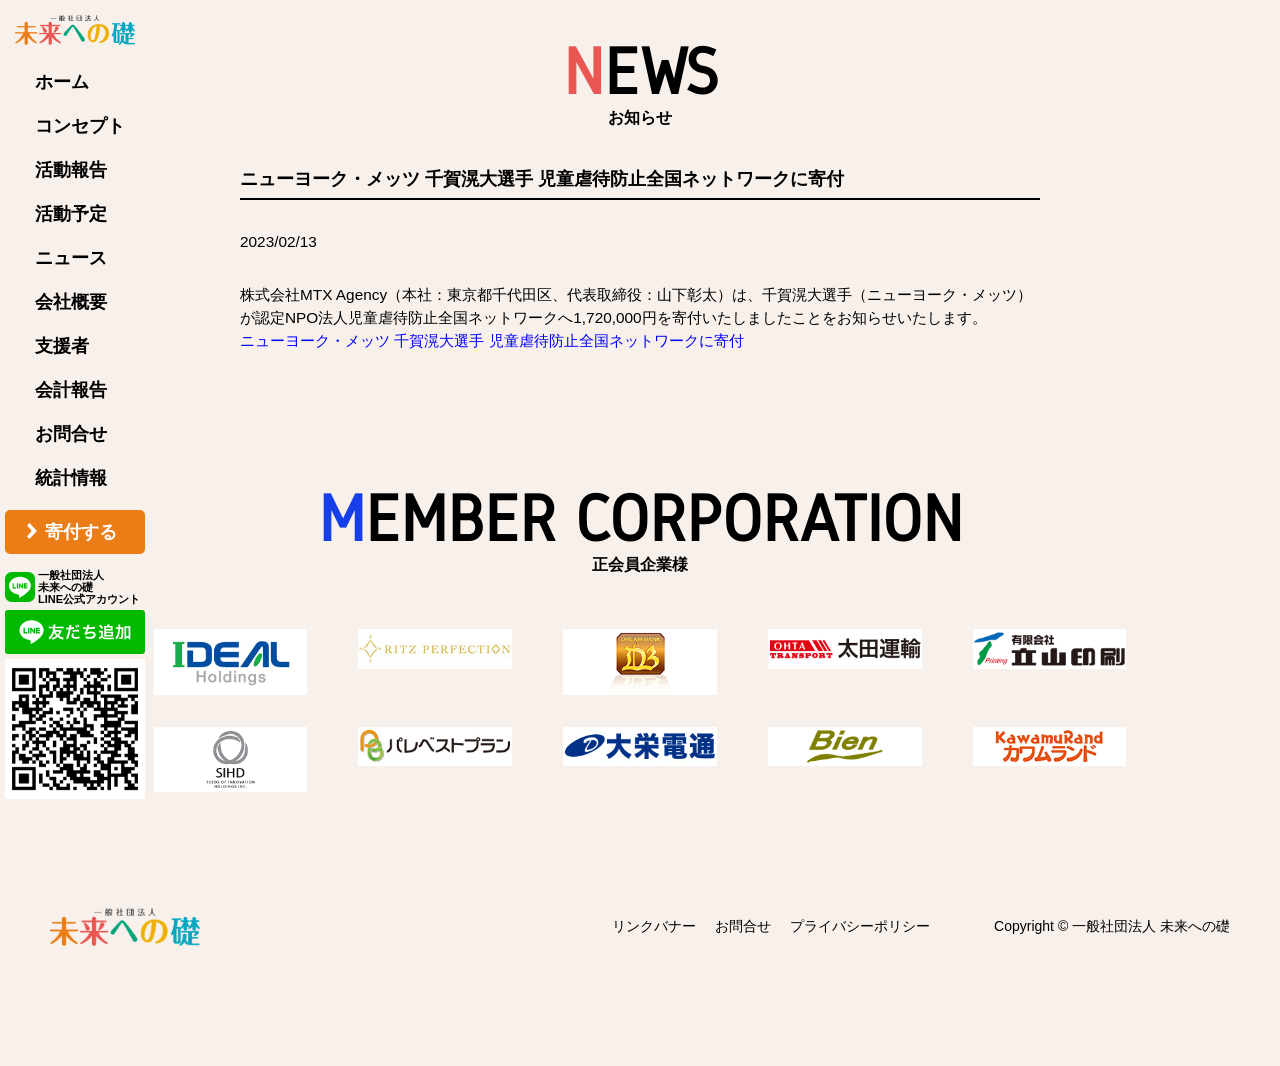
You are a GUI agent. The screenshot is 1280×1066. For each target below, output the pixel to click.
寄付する (81, 532)
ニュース (71, 258)
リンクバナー (654, 926)
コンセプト (80, 126)
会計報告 (71, 390)
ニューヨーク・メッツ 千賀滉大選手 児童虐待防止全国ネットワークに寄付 (492, 340)
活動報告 (71, 170)
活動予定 (71, 214)
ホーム (62, 82)
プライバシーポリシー (860, 926)
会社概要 (71, 302)
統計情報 (71, 478)
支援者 (62, 346)
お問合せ (71, 434)
